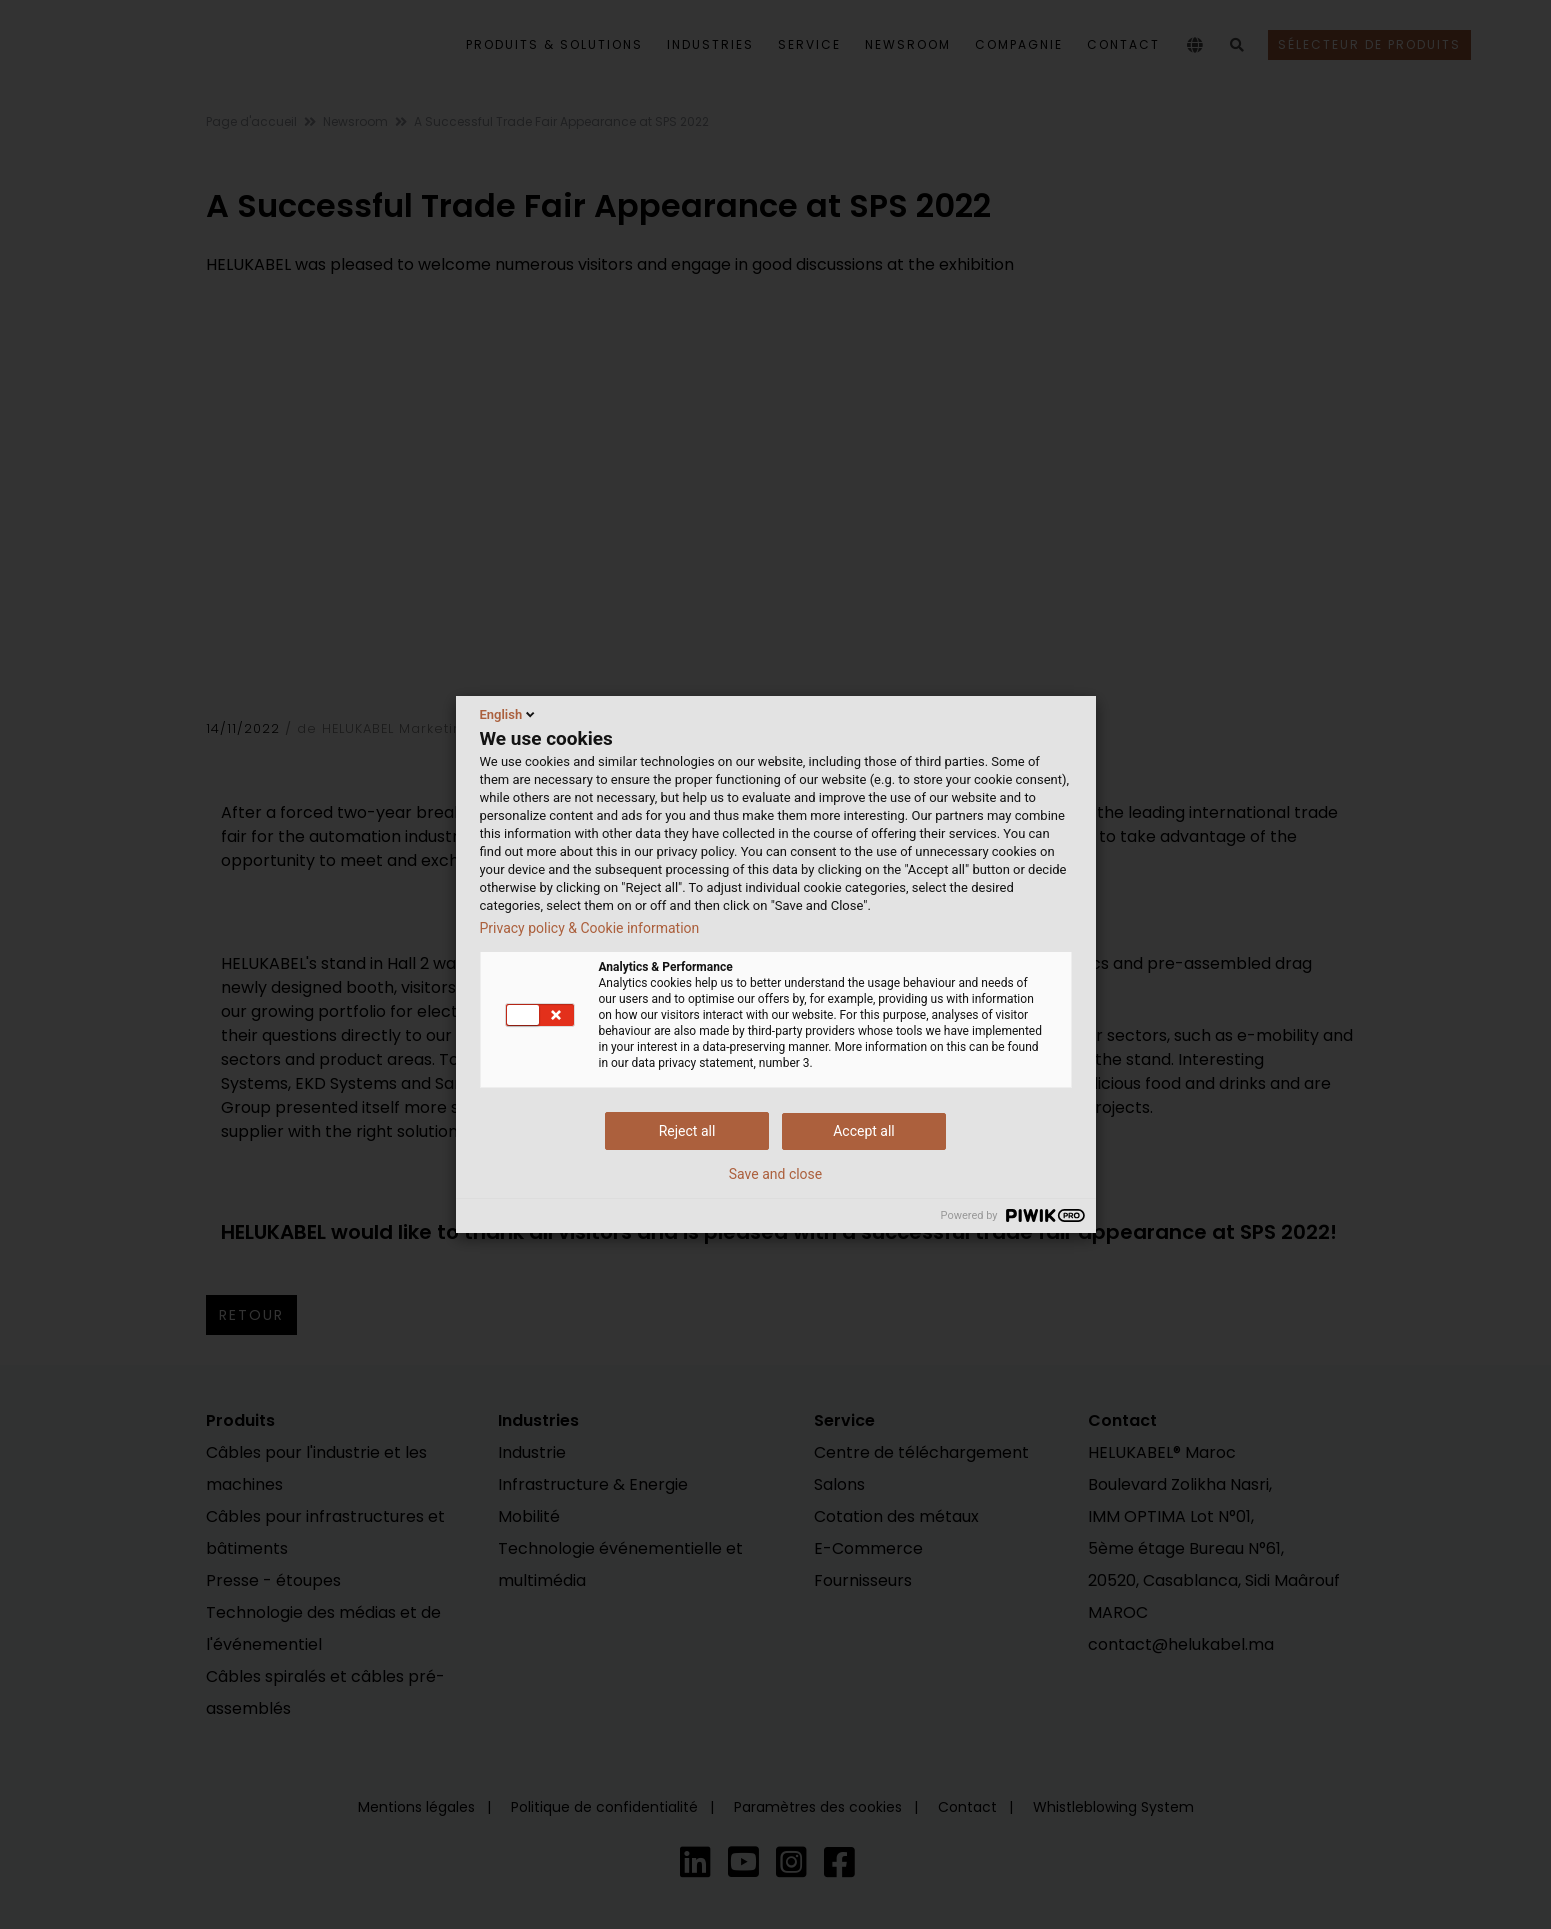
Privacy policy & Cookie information (590, 928)
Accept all (864, 1131)
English (509, 714)
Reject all (687, 1131)
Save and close (776, 1174)
